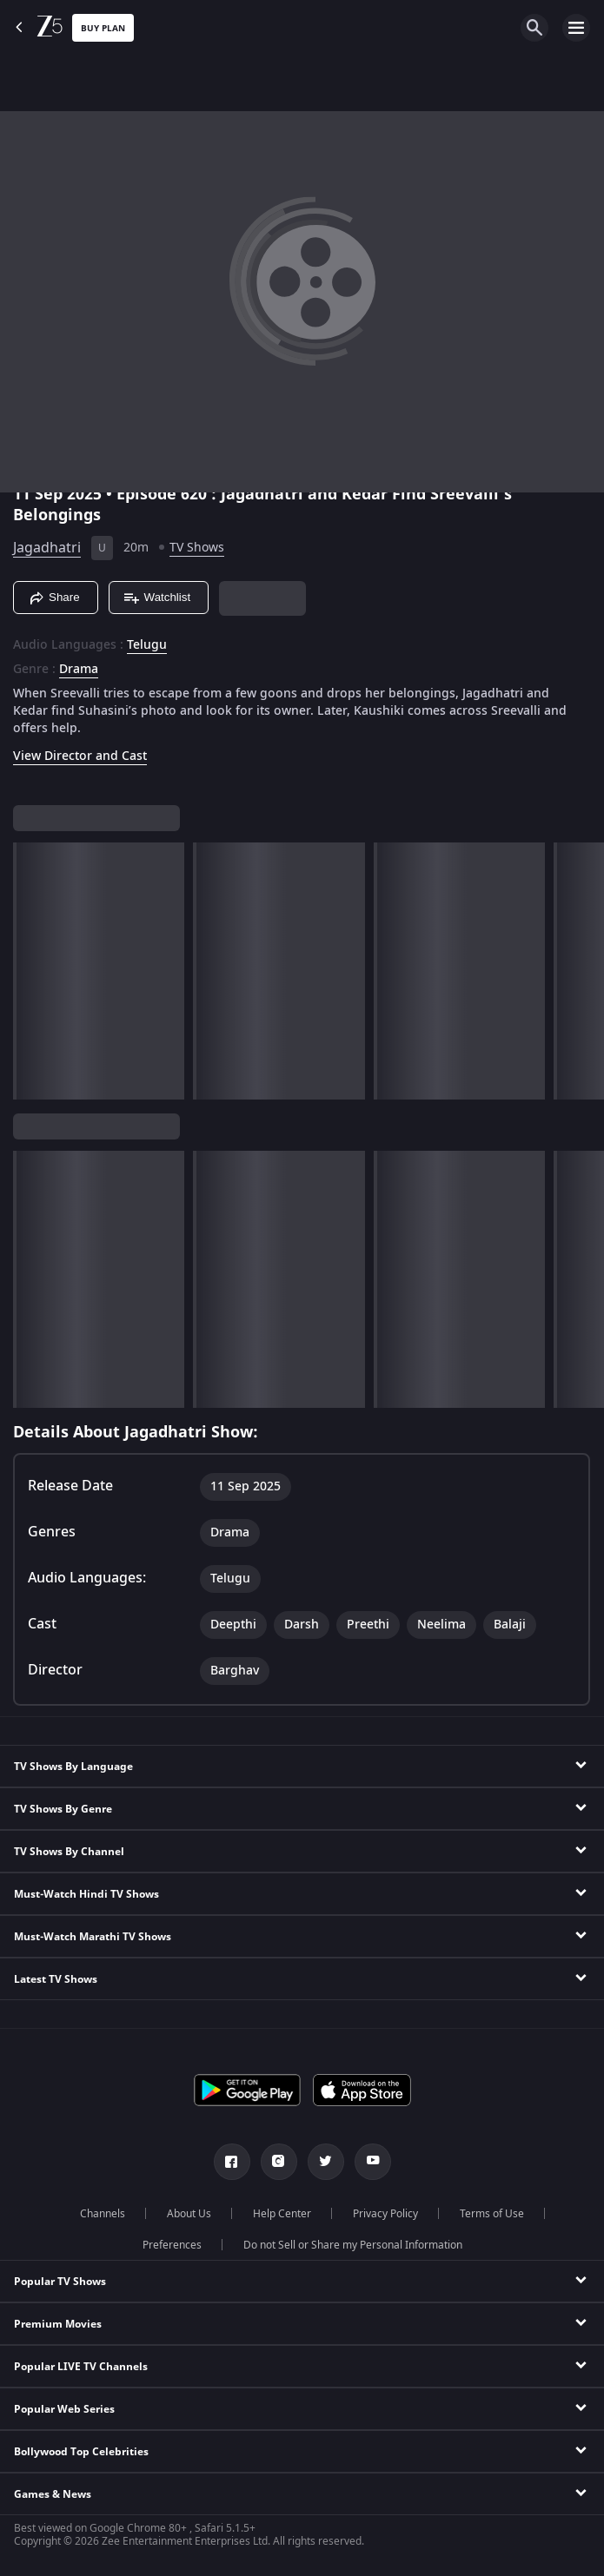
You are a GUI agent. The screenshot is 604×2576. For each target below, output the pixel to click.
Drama (78, 669)
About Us (189, 2214)
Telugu (147, 645)
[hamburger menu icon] (576, 28)
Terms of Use (492, 2214)
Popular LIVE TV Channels (81, 2366)
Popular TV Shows (60, 2281)
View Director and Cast (80, 756)
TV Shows (196, 547)
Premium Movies (58, 2324)
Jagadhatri (47, 548)
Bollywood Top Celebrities (81, 2452)
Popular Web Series (64, 2409)
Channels (102, 2214)
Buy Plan (103, 28)
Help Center (282, 2214)
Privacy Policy (385, 2214)
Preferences (172, 2245)
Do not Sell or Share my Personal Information (352, 2245)
